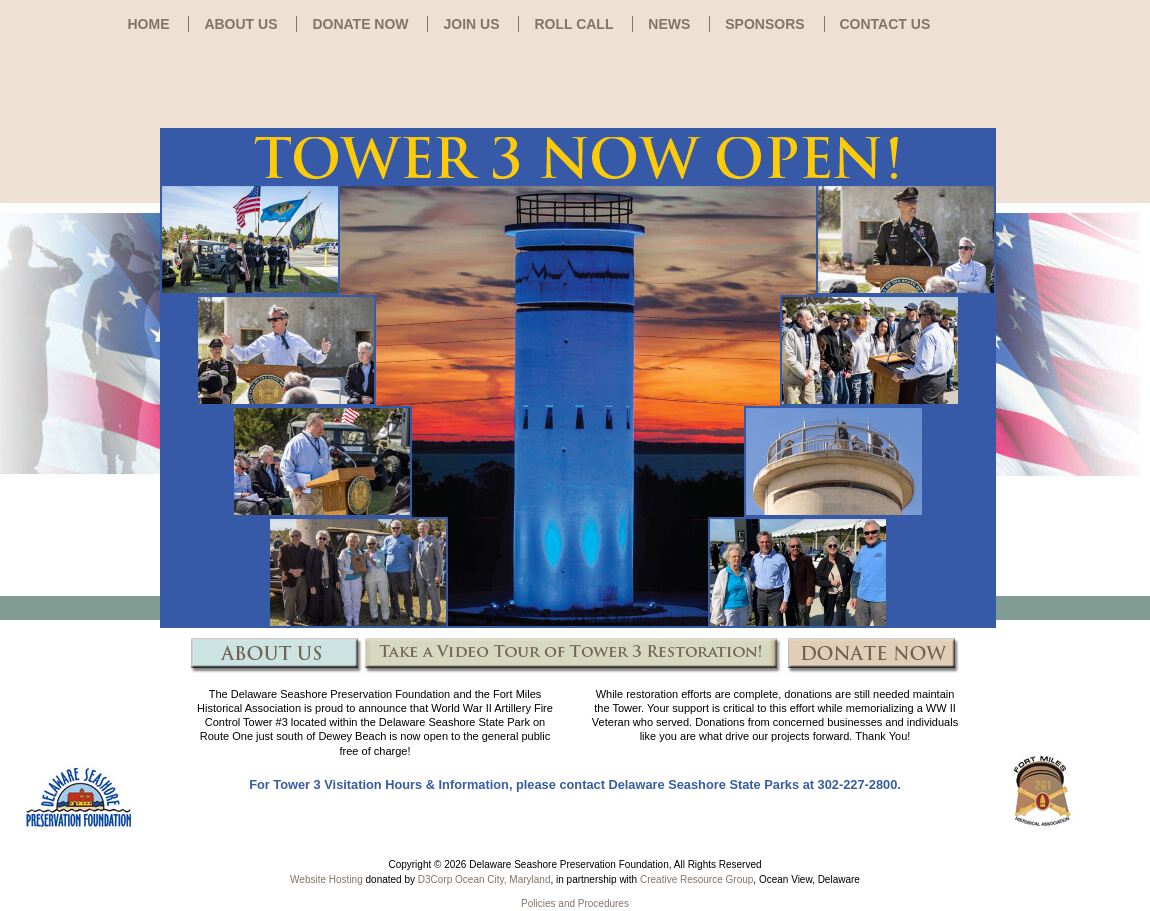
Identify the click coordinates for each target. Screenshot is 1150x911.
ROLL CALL (573, 24)
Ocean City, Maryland (502, 879)
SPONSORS (764, 24)
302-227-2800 (858, 784)
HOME (149, 24)
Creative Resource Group (696, 879)
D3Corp (435, 879)
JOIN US (471, 24)
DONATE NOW (360, 24)
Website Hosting (326, 879)
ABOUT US (240, 24)
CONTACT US (885, 24)
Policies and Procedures (575, 903)
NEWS (669, 24)
